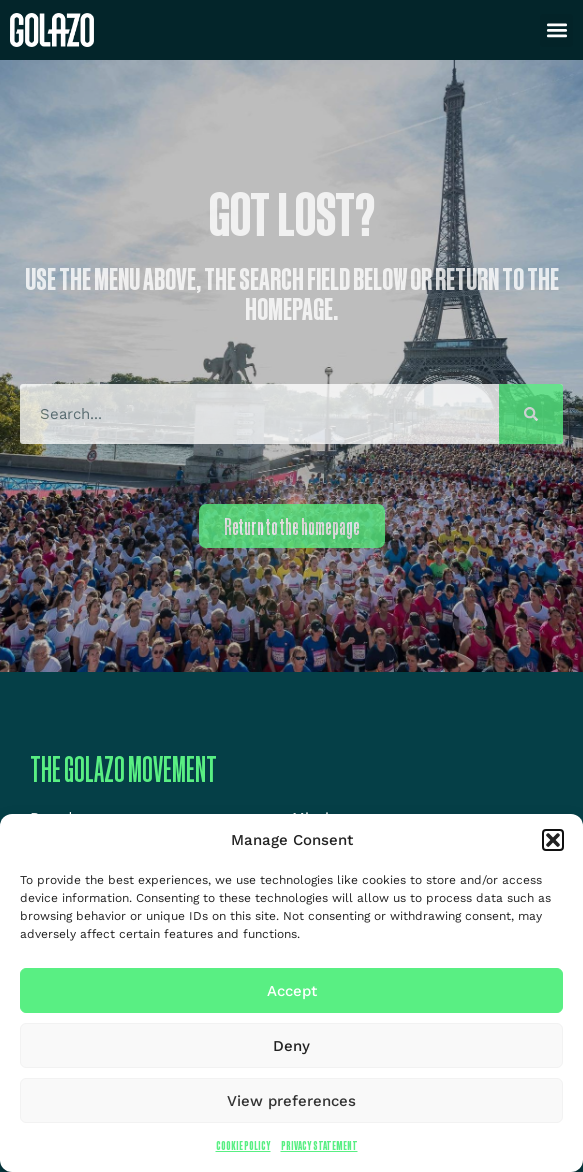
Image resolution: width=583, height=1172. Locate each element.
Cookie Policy (243, 1145)
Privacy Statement (319, 1145)
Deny (291, 1046)
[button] (553, 840)
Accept (292, 991)
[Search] (531, 414)
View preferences (291, 1101)
